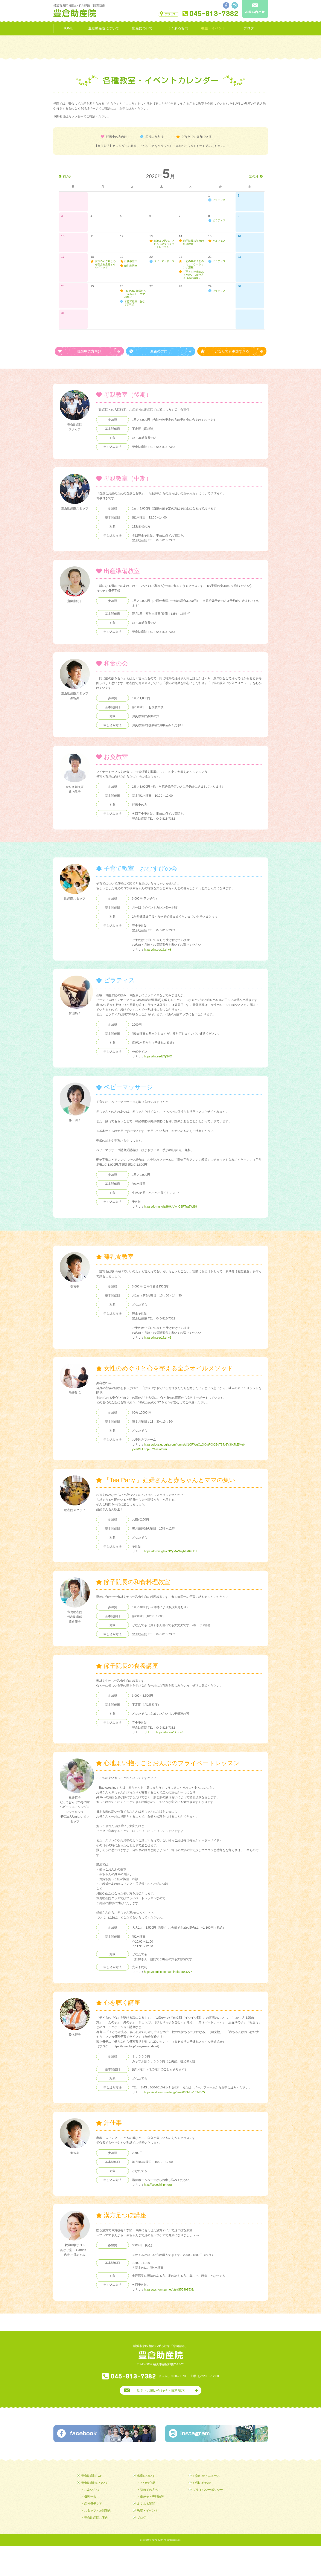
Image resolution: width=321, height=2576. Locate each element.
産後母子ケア (93, 2534)
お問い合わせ (202, 2513)
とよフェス (219, 246)
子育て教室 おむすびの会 (134, 309)
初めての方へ (149, 2520)
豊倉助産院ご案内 (96, 2547)
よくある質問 (177, 28)
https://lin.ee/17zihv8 (158, 971)
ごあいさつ (91, 2520)
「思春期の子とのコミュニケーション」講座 (193, 270)
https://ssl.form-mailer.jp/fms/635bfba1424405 (174, 2122)
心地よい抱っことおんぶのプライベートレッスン (164, 249)
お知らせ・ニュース (206, 2506)
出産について (142, 28)
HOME (68, 28)
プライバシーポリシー (208, 2520)
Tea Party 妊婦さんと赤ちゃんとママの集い (135, 299)
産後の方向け (160, 357)
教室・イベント (213, 28)
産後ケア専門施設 (152, 2527)
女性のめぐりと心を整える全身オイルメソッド (105, 270)
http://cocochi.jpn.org (158, 2215)
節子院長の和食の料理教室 (193, 248)
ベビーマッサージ (164, 266)
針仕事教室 (130, 266)
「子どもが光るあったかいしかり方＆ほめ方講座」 (193, 280)
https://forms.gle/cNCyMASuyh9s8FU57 (170, 1581)
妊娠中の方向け (89, 357)
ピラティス (219, 205)
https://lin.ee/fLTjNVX (158, 1078)
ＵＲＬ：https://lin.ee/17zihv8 (164, 1762)
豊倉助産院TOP (91, 2506)
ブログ (248, 28)
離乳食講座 (130, 271)
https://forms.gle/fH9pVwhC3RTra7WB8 (170, 1228)
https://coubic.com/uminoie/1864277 (168, 2002)
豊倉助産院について (103, 28)
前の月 (67, 182)
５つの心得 (147, 2513)
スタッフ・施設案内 (97, 2540)
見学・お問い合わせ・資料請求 (161, 2421)
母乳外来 (90, 2527)
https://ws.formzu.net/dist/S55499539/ (169, 2319)
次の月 (253, 182)
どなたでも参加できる (232, 357)
